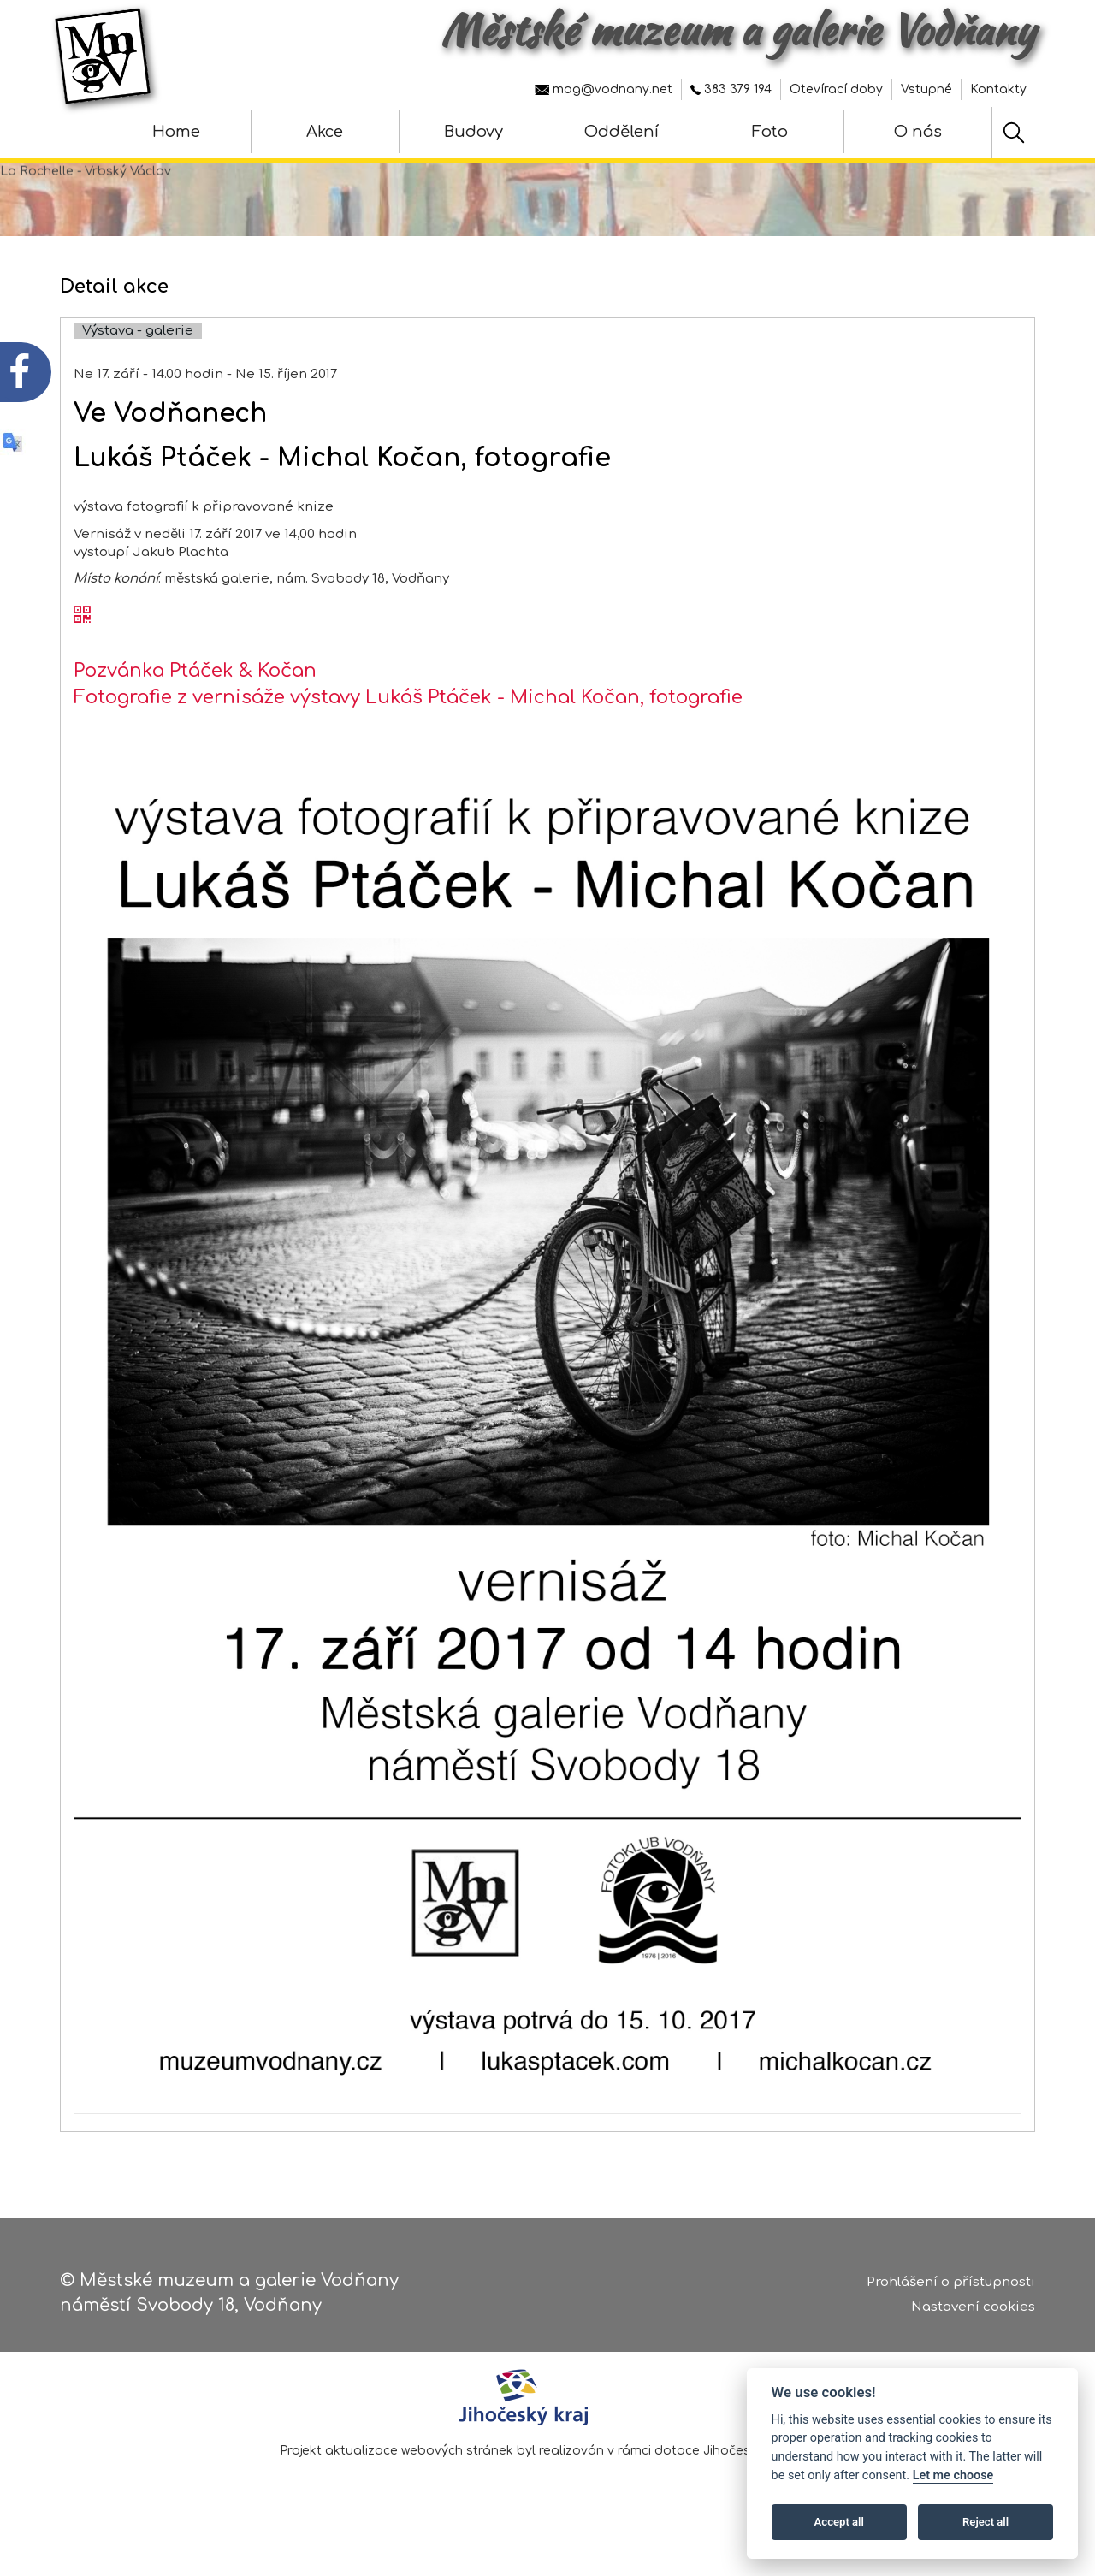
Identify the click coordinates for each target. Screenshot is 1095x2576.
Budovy (473, 131)
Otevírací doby (836, 89)
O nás (918, 131)
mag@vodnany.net (603, 89)
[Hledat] (1013, 132)
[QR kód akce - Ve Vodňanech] (82, 636)
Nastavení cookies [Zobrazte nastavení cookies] (973, 2308)
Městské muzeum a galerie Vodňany (738, 30)
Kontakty (998, 89)
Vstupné (926, 89)
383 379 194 (731, 89)
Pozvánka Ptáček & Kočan (195, 690)
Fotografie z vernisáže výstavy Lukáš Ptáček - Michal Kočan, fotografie (408, 718)
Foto (770, 131)
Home (176, 131)
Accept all (839, 2521)
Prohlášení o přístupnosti (951, 2284)
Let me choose (953, 2475)
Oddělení (621, 131)
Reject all (985, 2521)
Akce (324, 131)
